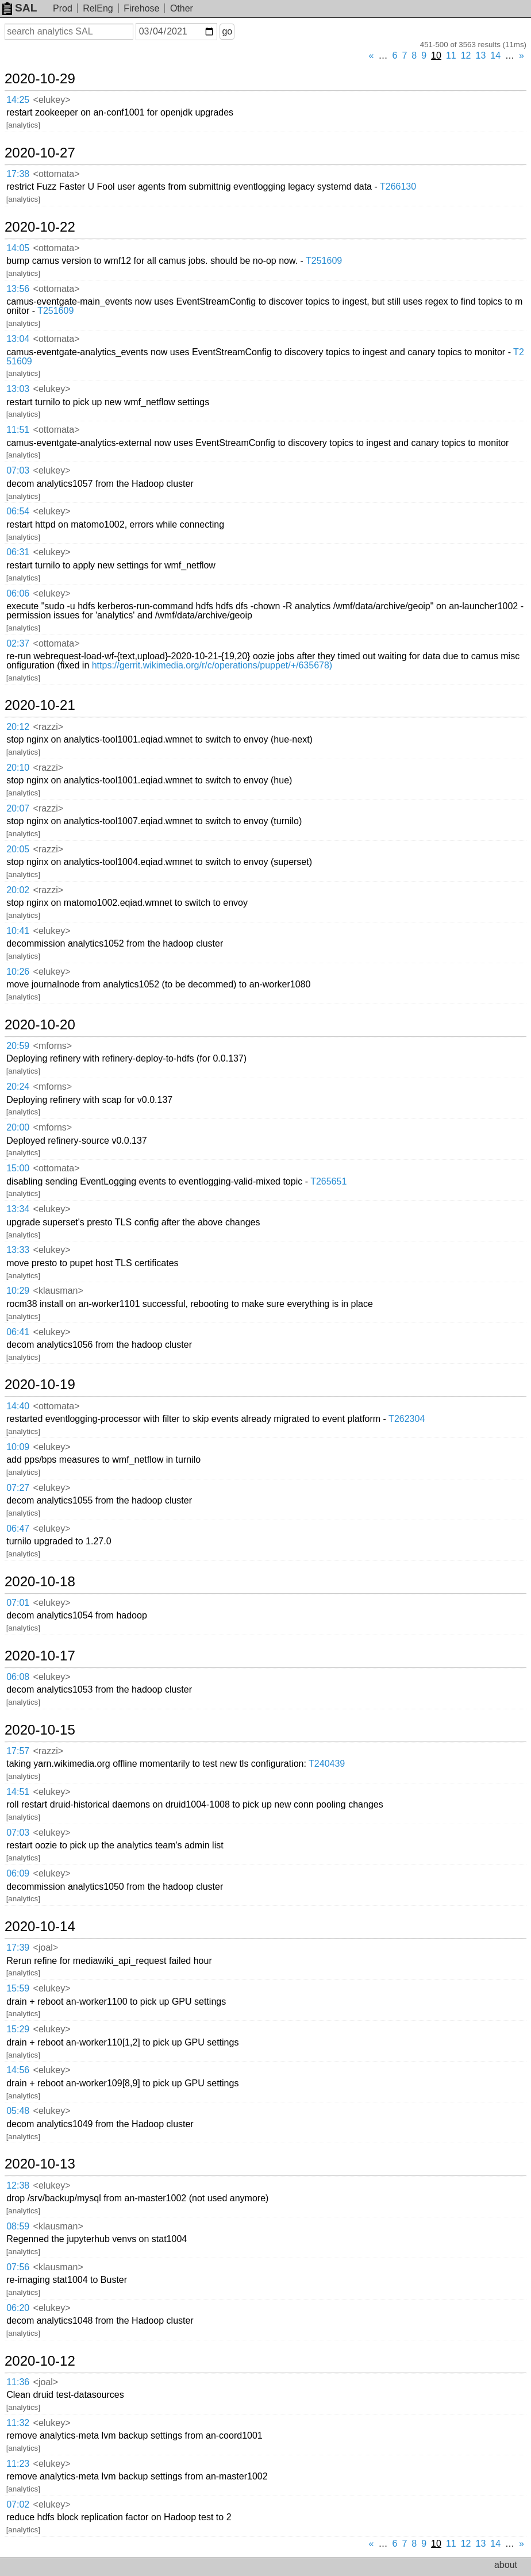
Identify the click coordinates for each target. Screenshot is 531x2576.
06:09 (17, 1873)
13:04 (17, 339)
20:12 (17, 727)
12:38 (17, 2185)
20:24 (17, 1086)
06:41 (17, 1332)
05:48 (17, 2111)
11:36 (17, 2382)
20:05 (17, 849)
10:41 (17, 931)
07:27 (17, 1488)
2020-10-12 (40, 2361)
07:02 (17, 2504)
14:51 (17, 1792)
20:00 (17, 1127)
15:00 (17, 1168)
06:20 (17, 2308)
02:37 (17, 643)
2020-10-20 (40, 1024)
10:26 (17, 971)
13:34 (17, 1209)
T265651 (328, 1181)
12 (466, 55)
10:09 (17, 1447)
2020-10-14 (40, 1926)
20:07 (17, 808)
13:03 (17, 389)
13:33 (17, 1250)
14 (495, 55)
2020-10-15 (40, 1730)
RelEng (98, 8)
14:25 (17, 100)
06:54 (17, 511)
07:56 (17, 2267)
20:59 (17, 1046)
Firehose (141, 8)
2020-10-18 (40, 1581)
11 (451, 55)
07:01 (17, 1603)
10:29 (17, 1290)
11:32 (17, 2423)
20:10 (17, 767)
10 (436, 55)
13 (481, 55)
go (227, 31)
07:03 (17, 470)
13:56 (17, 289)
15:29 (17, 2029)
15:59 (17, 1988)
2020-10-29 (40, 78)
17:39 (17, 1947)
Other (181, 8)
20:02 (17, 890)
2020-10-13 (40, 2164)
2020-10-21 (40, 705)
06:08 (17, 1677)
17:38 (17, 174)
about (505, 2565)
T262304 (406, 1419)
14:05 (17, 248)
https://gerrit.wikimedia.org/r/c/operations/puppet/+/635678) (212, 665)
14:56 (17, 2070)
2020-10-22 (40, 227)
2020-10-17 (40, 1655)
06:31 (17, 552)
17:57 (17, 1751)
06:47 (17, 1528)
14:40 (17, 1406)
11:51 (17, 430)
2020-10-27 (40, 152)
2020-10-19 (40, 1384)
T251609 (324, 261)
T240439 (327, 1763)
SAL (19, 8)
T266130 (398, 186)
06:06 (17, 593)
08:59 (17, 2226)
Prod (62, 8)
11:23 (17, 2464)
